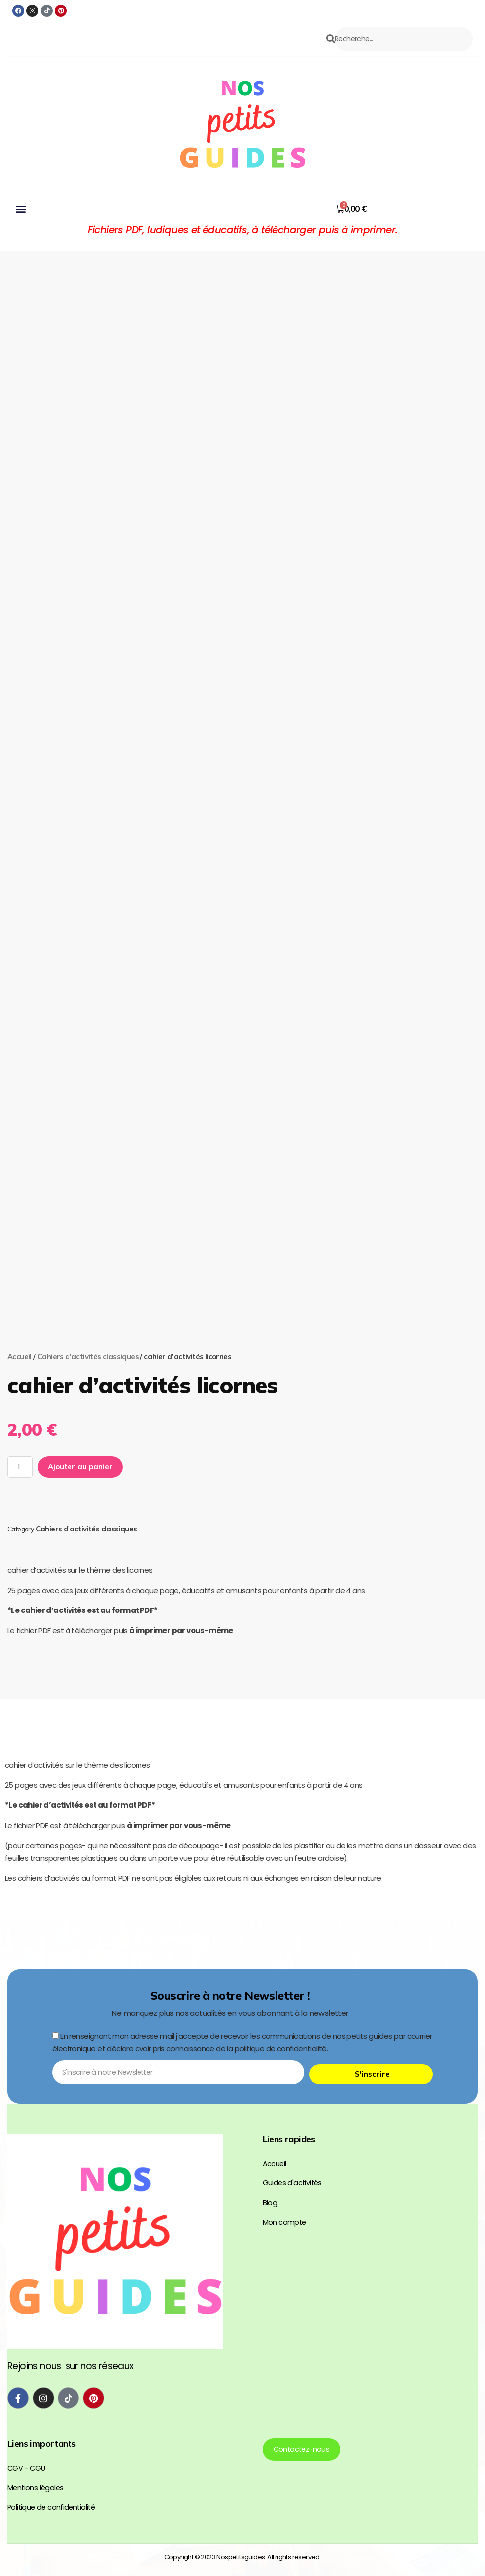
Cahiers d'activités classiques (88, 1374)
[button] (20, 226)
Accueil (19, 1374)
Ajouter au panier (81, 1485)
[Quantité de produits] (20, 1485)
